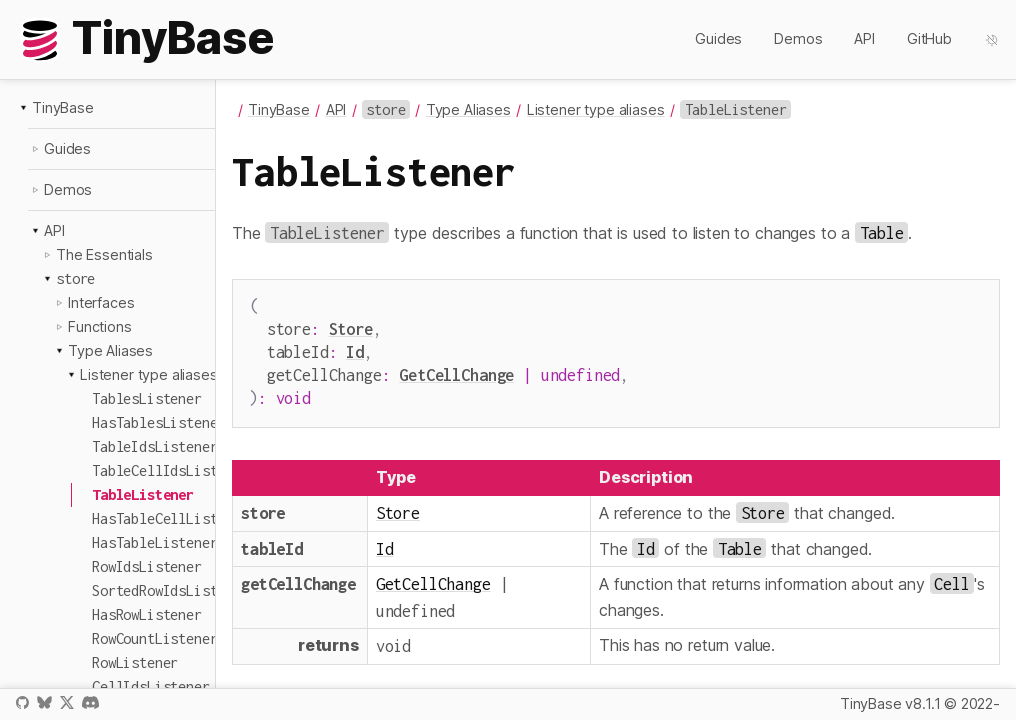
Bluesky (44, 702)
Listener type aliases (149, 374)
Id (355, 347)
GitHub (929, 38)
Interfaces (101, 302)
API (864, 38)
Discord (90, 702)
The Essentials (104, 254)
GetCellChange (456, 368)
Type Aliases (110, 350)
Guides (718, 38)
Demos (798, 38)
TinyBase (63, 107)
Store (351, 326)
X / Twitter (67, 702)
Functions (100, 326)
